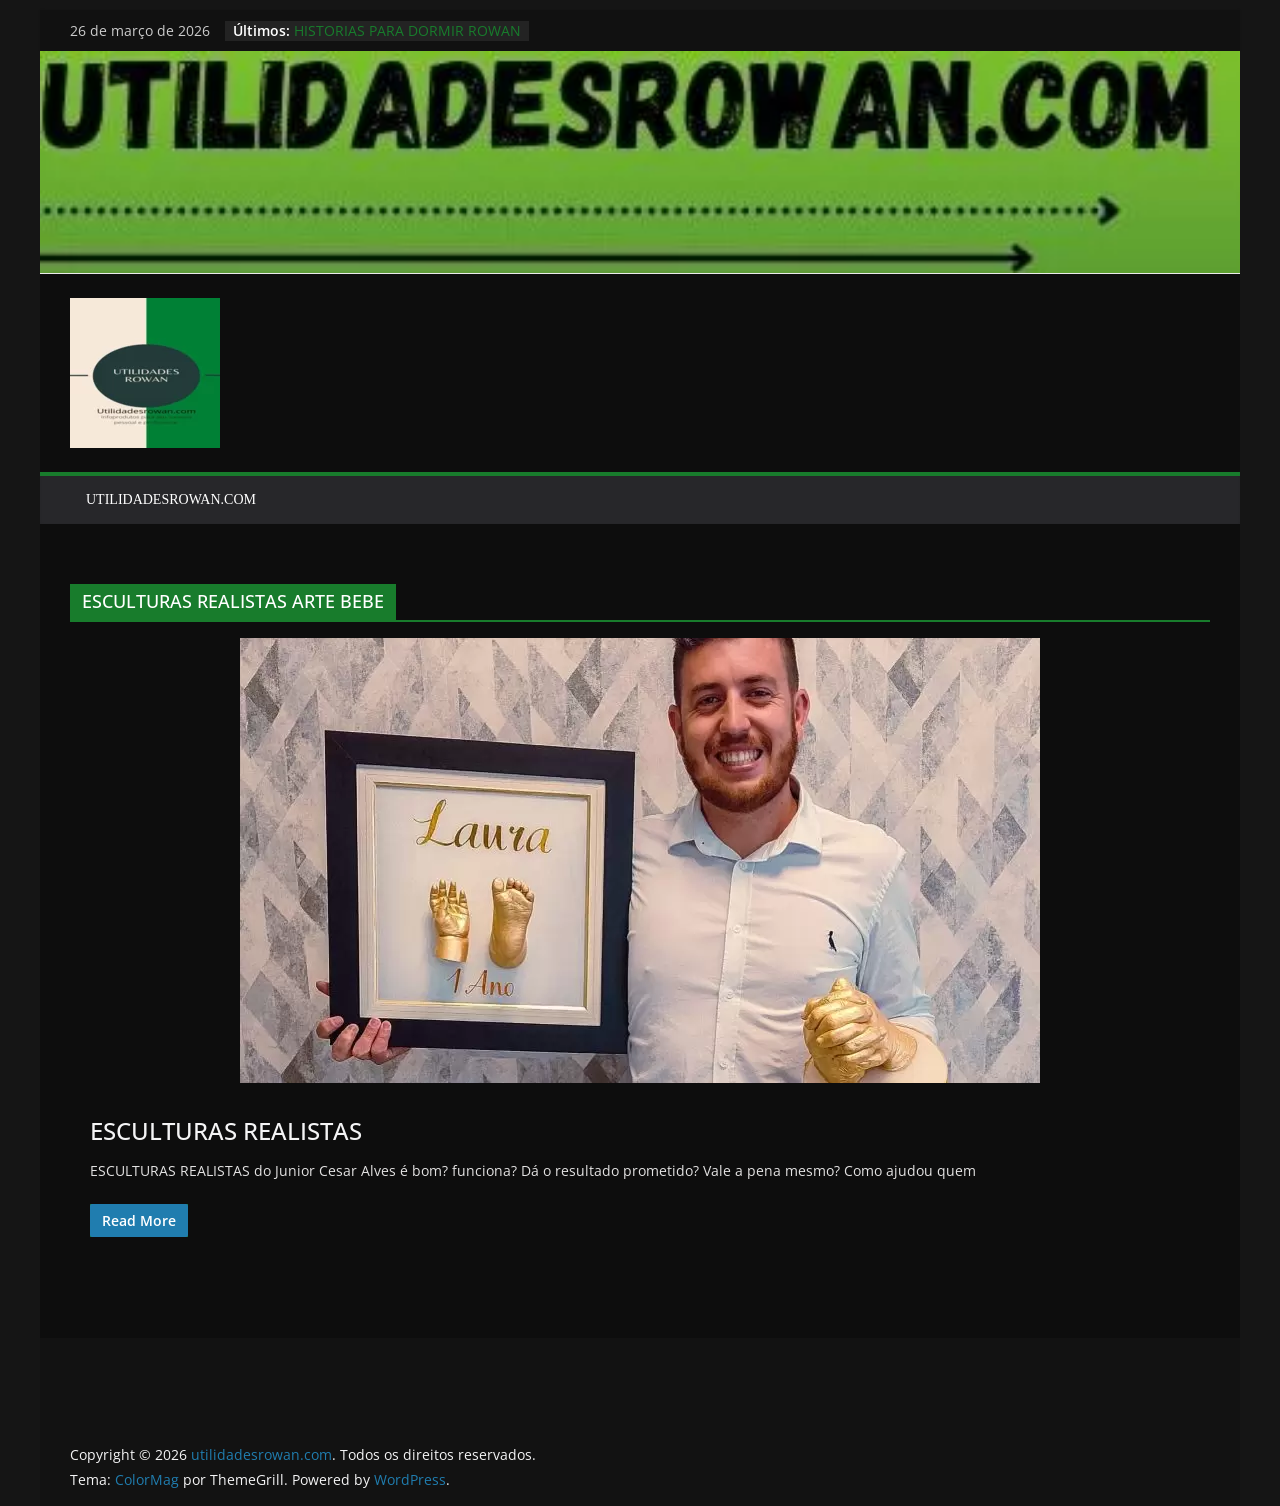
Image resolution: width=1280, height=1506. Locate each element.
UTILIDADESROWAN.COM (171, 499)
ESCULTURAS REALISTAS (226, 1130)
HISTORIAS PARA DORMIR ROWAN (407, 30)
